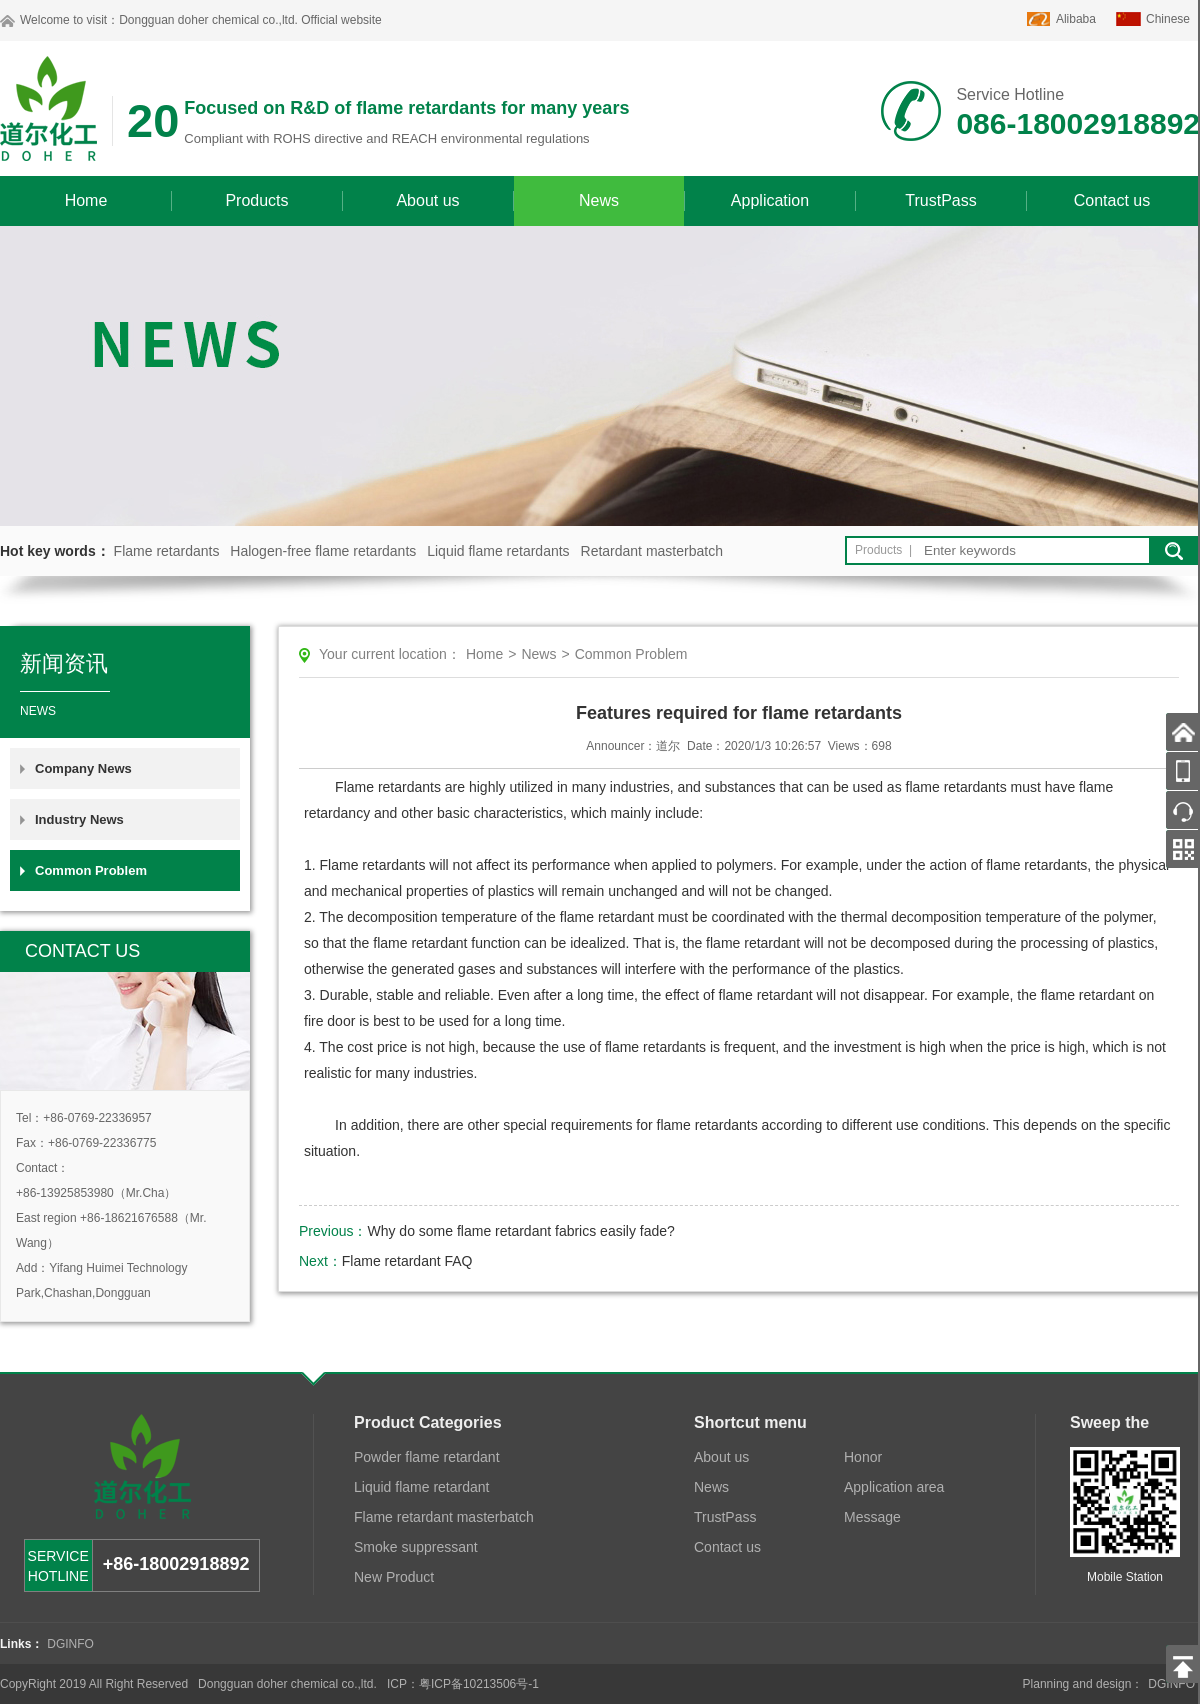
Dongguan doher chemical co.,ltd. (208, 20)
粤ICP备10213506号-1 (479, 1684)
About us (427, 200)
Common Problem (91, 870)
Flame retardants (167, 551)
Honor (863, 1457)
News (599, 200)
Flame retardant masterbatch (444, 1517)
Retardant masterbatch (652, 551)
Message (872, 1517)
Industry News (79, 819)
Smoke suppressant (416, 1547)
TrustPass (940, 200)
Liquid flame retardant (421, 1487)
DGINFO (70, 1644)
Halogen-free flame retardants (323, 551)
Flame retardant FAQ (407, 1261)
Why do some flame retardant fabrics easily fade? (520, 1231)
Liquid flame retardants (498, 551)
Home (86, 200)
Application (770, 200)
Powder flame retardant (427, 1457)
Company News (83, 768)
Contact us (1112, 200)
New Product (394, 1577)
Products (256, 200)
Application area (894, 1487)
